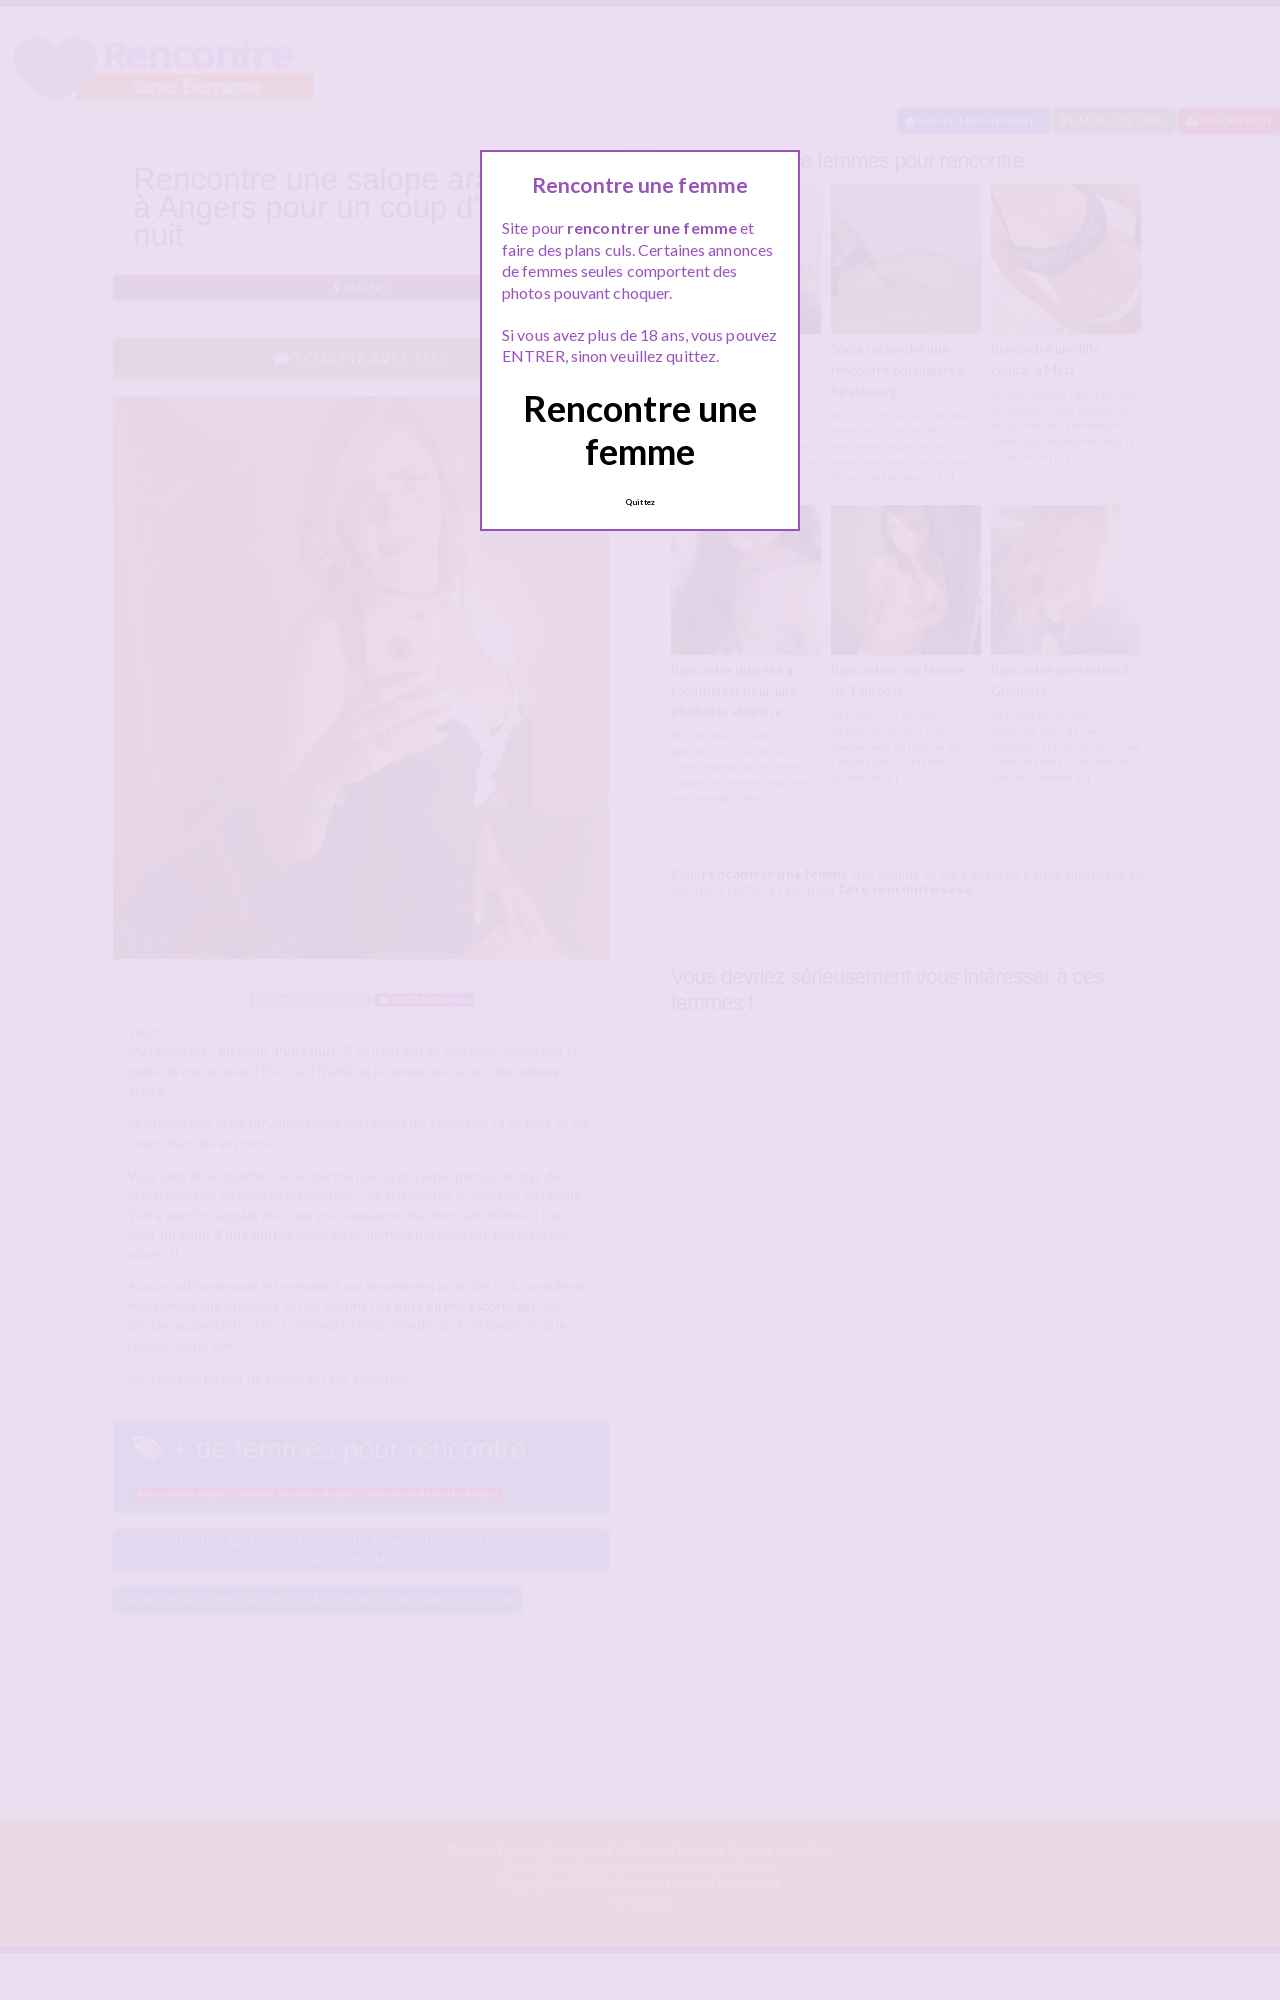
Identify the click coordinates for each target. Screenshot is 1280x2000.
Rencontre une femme (640, 429)
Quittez (640, 502)
